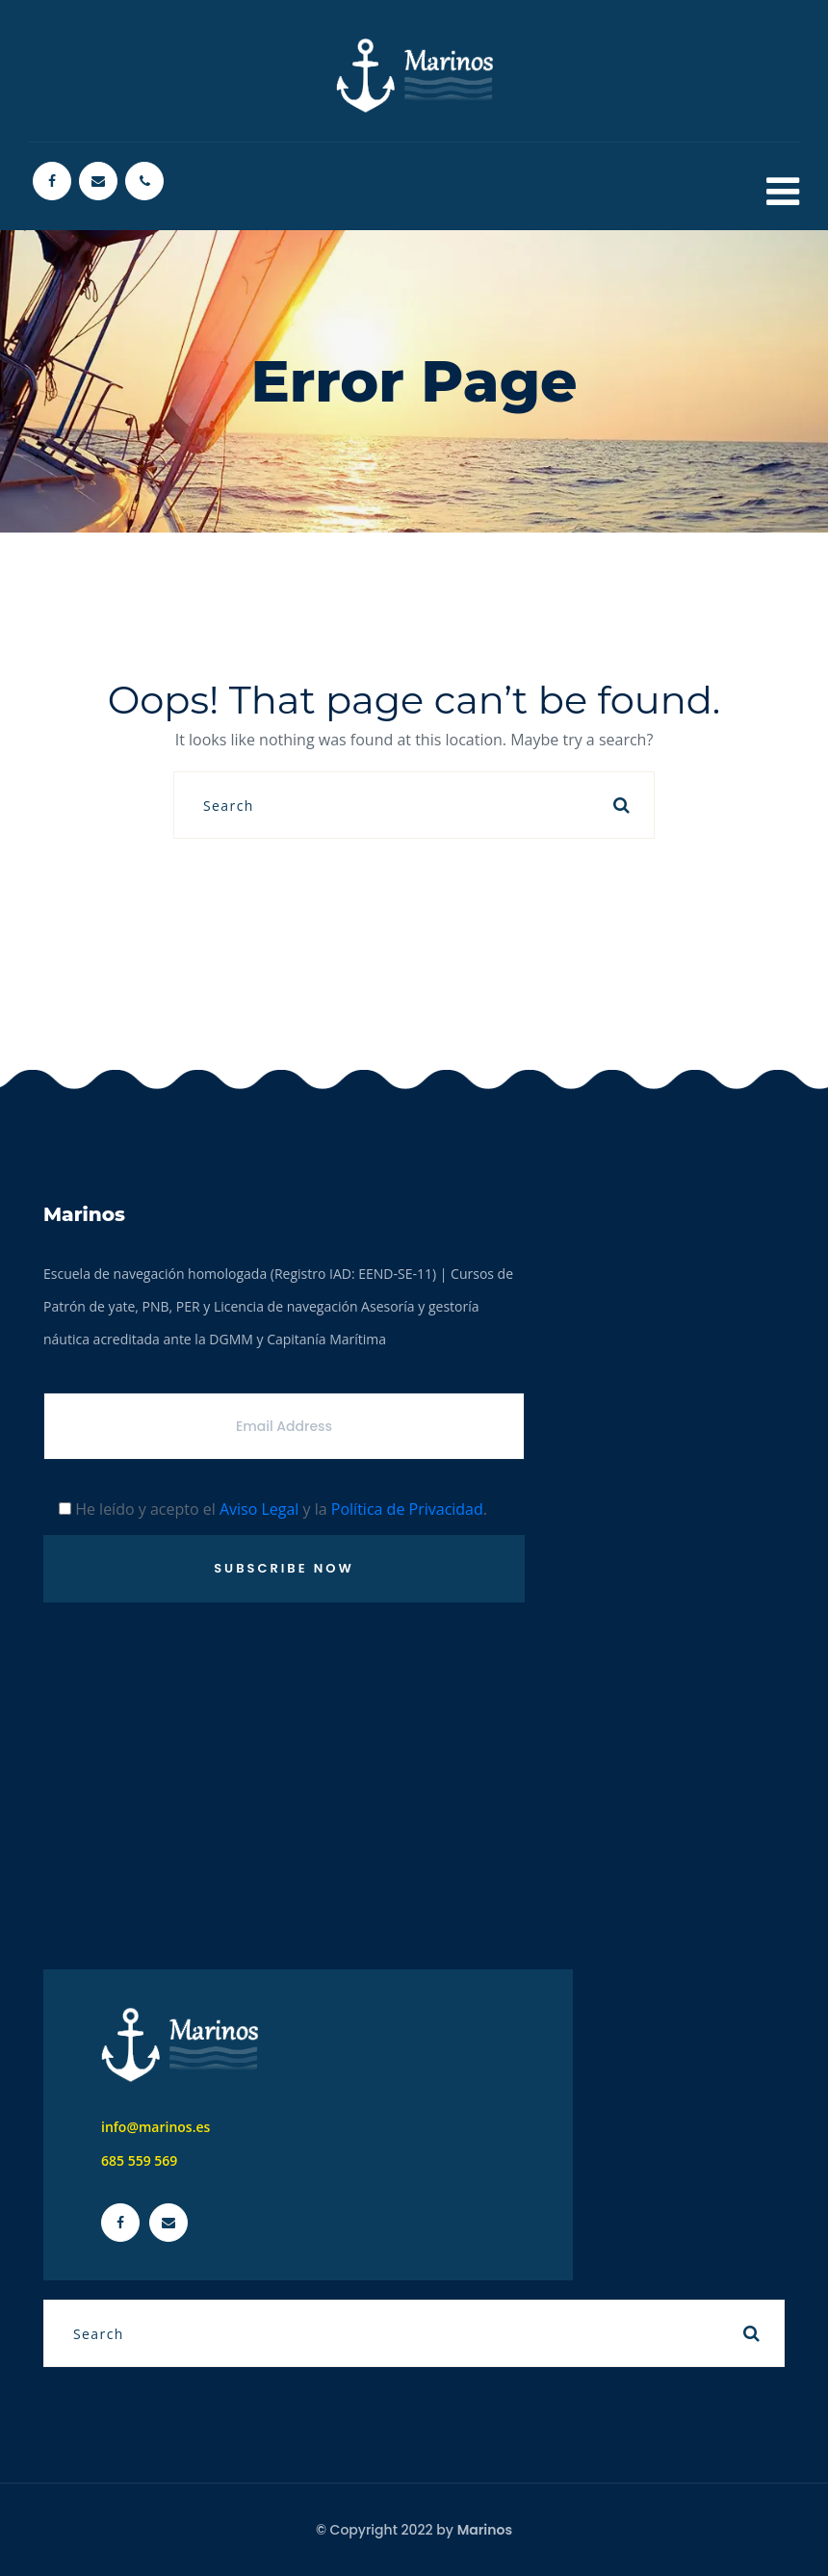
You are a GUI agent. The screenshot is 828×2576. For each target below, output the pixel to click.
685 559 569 (139, 2160)
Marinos (484, 2529)
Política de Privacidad (407, 1509)
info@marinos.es (155, 2127)
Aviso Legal (259, 1509)
